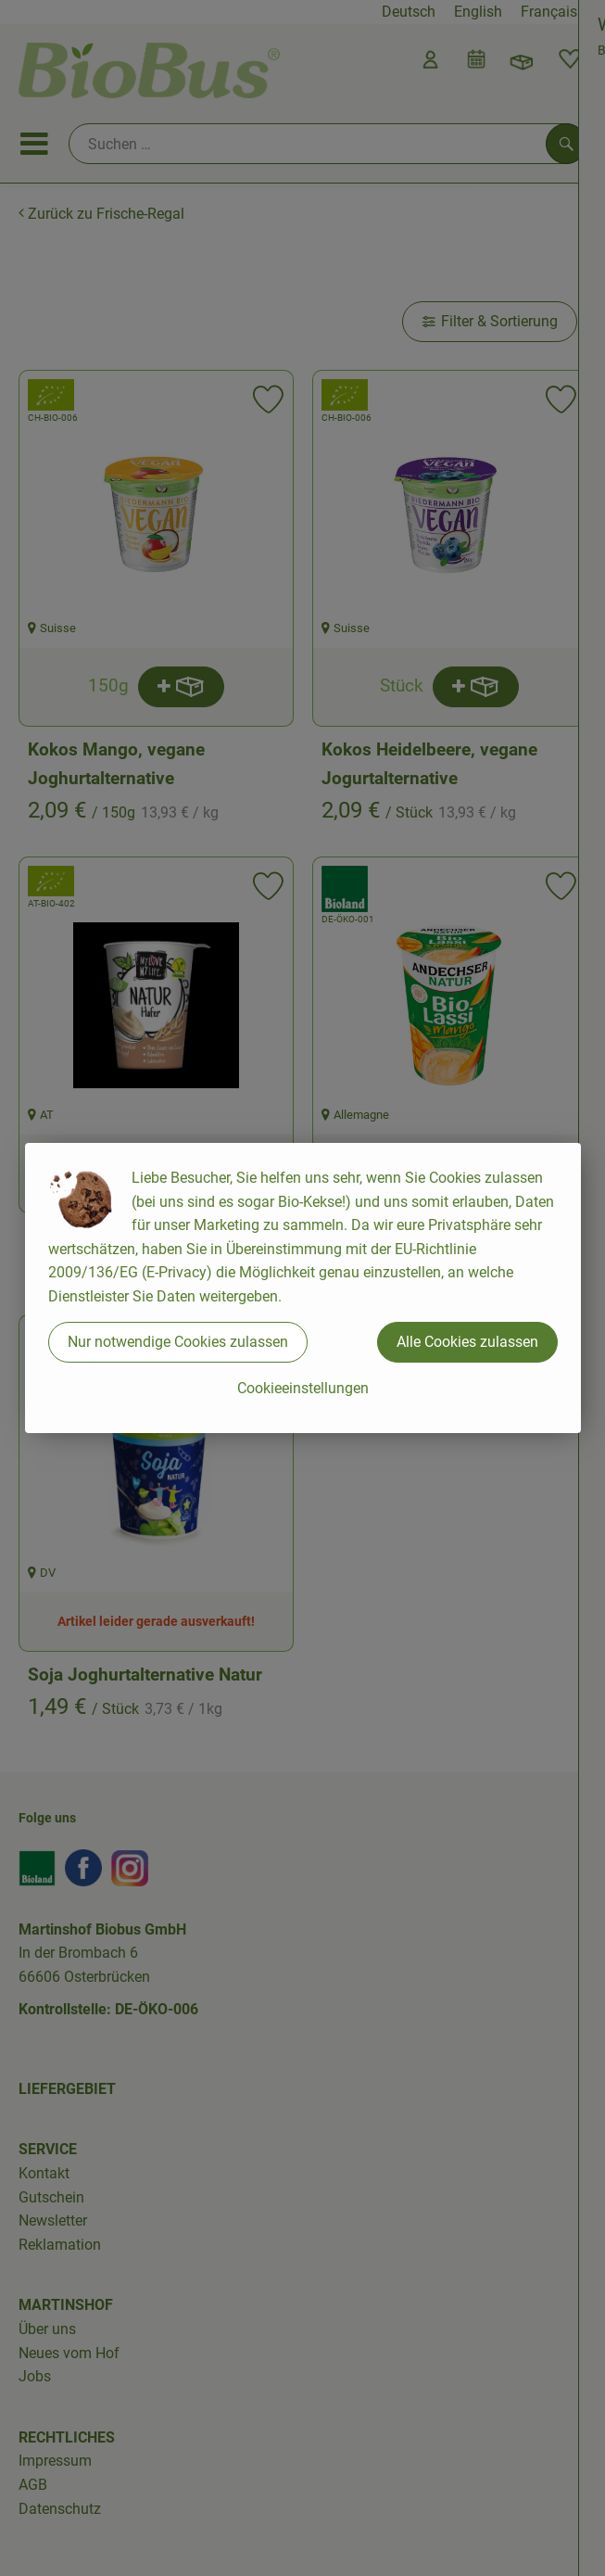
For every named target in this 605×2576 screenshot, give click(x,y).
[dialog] (302, 1288)
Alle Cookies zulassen (467, 1342)
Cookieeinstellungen (303, 1388)
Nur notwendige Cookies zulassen (178, 1342)
